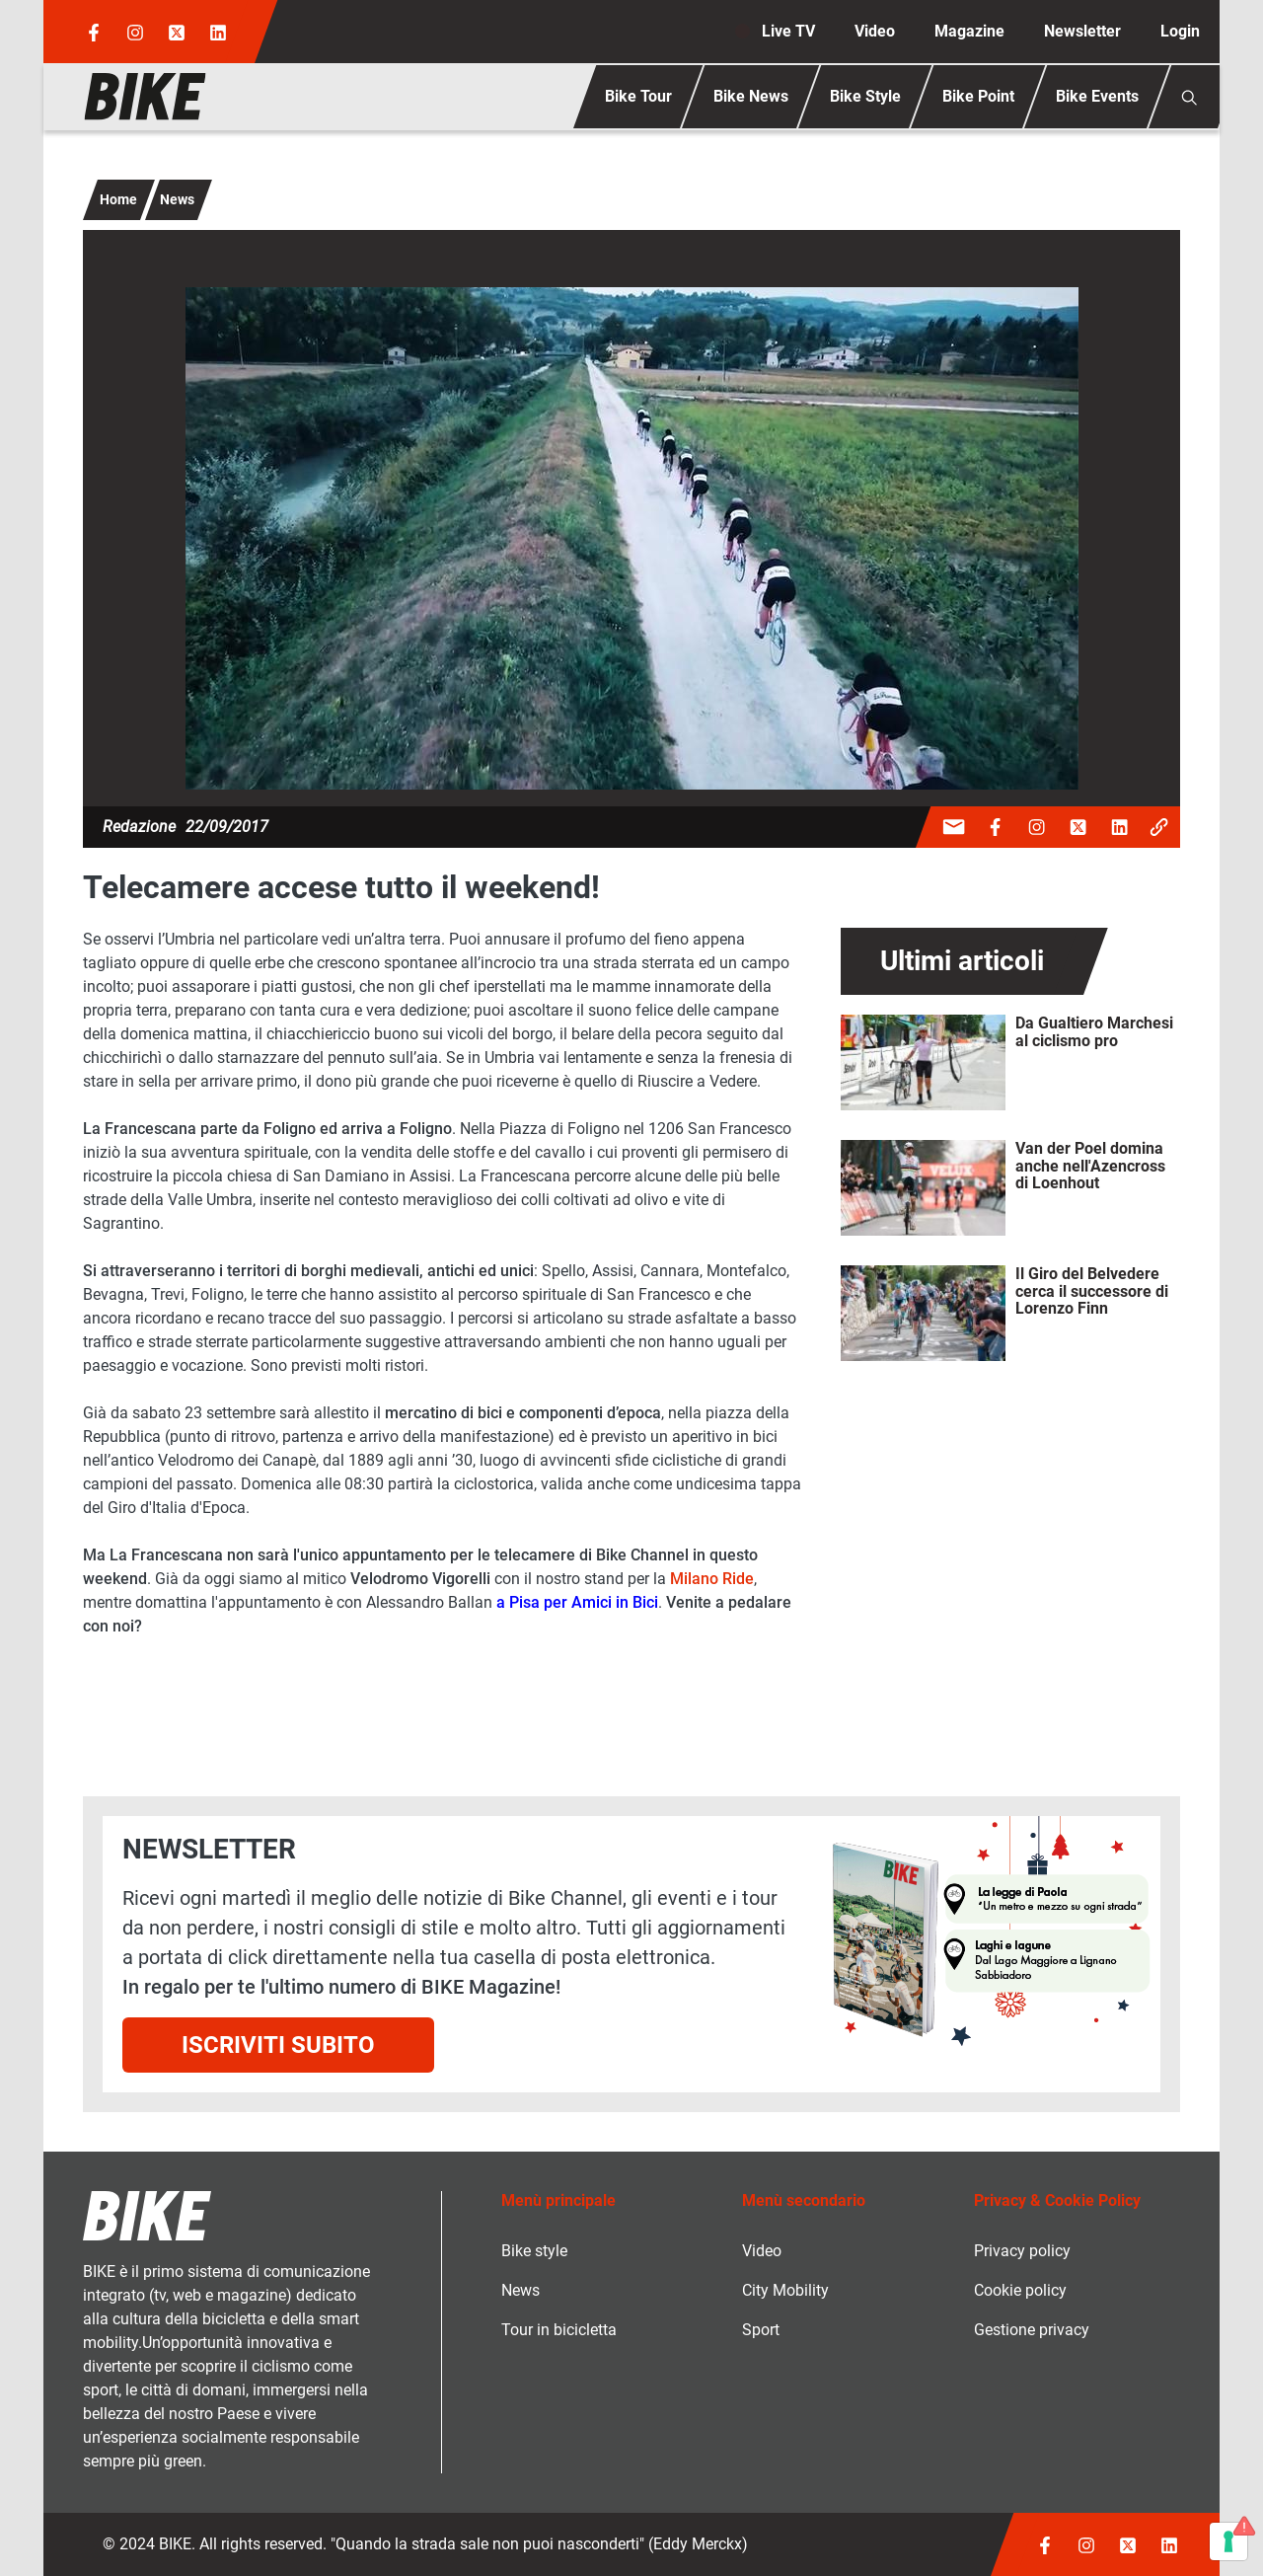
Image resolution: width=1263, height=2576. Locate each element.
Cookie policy (1020, 2290)
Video (874, 31)
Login (1180, 31)
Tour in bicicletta (559, 2329)
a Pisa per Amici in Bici (577, 1602)
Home (118, 199)
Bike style (534, 2250)
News (177, 199)
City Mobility (785, 2290)
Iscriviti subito (278, 2045)
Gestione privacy (1031, 2329)
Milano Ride (712, 1578)
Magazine (969, 31)
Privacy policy (1022, 2250)
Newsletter (1082, 31)
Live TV (788, 31)
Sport (761, 2329)
